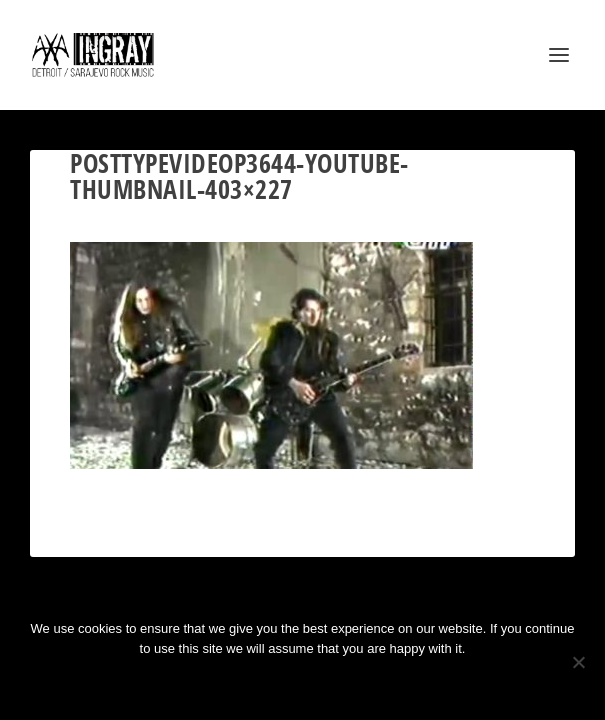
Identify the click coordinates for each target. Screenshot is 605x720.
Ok (231, 682)
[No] (578, 662)
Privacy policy (329, 682)
